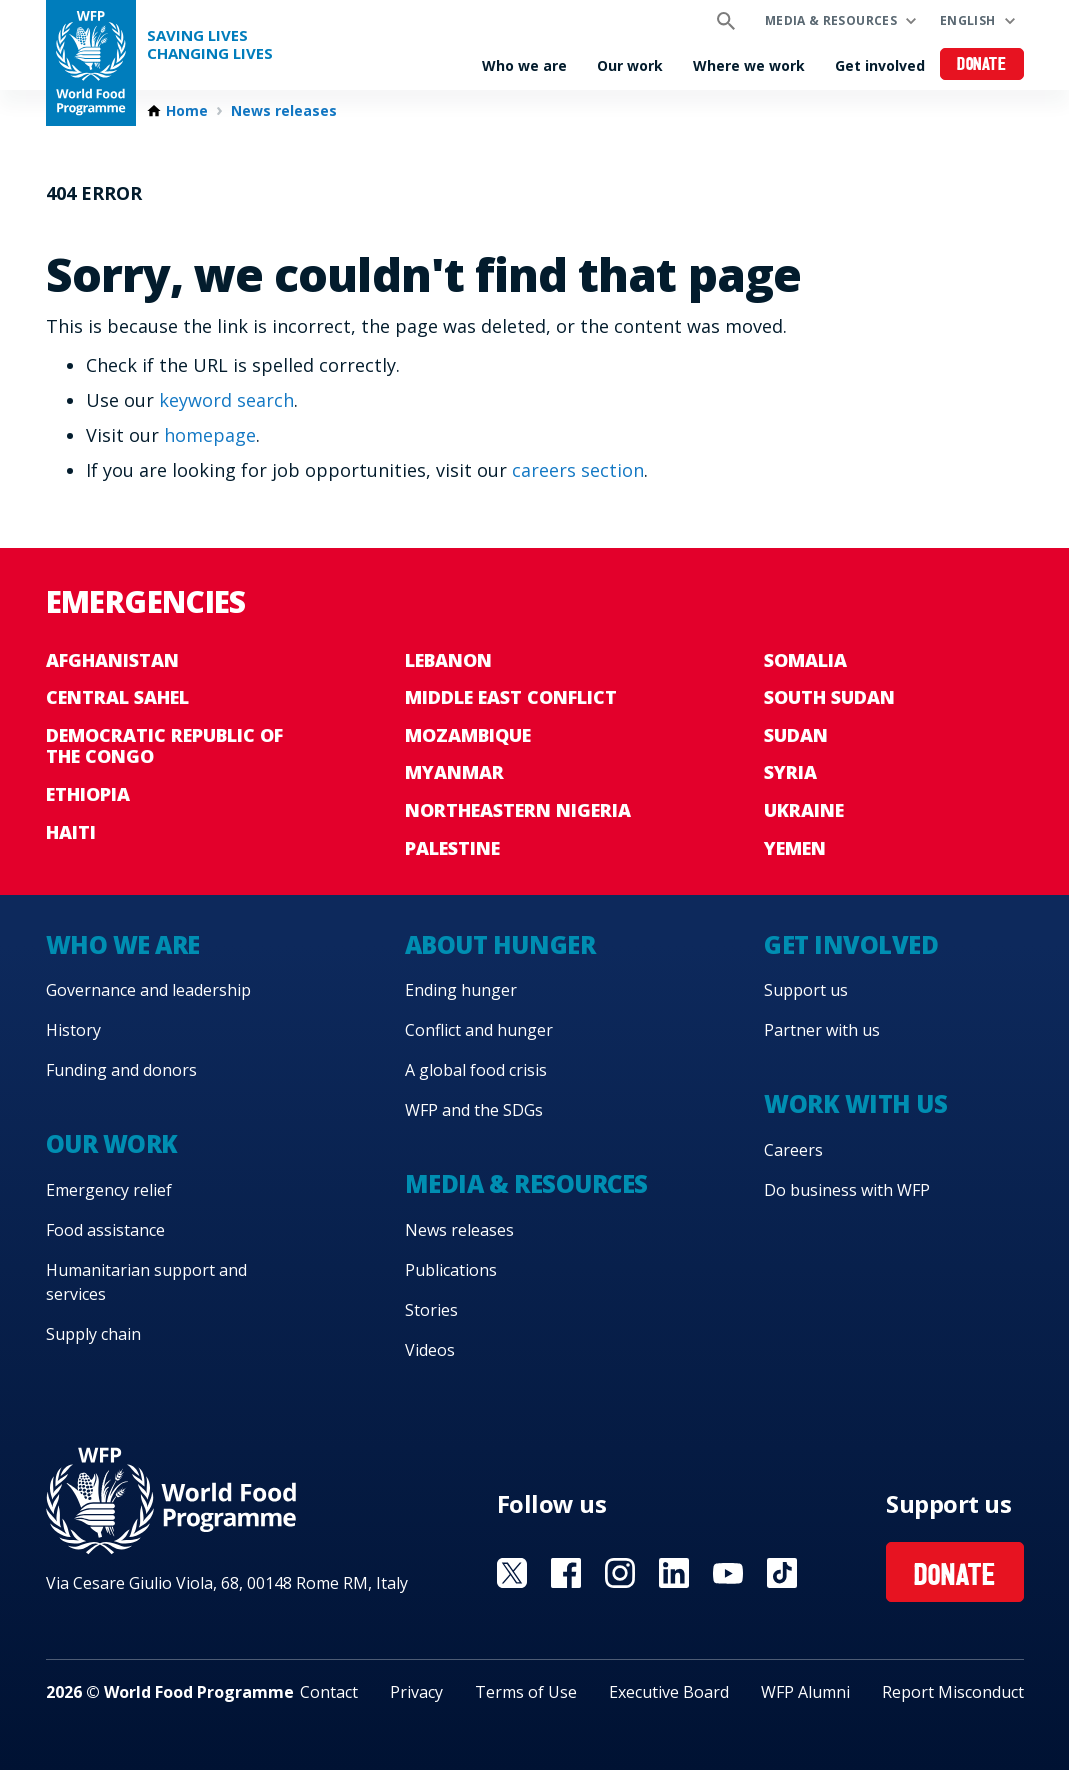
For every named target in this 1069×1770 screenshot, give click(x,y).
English (968, 20)
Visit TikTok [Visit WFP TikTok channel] (782, 1573)
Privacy (416, 1692)
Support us (806, 990)
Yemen (795, 848)
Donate (981, 65)
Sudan (796, 735)
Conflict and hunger (479, 1030)
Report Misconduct (953, 1692)
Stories (431, 1310)
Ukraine (804, 810)
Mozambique (468, 735)
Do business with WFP (847, 1190)
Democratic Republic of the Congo (164, 746)
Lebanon (448, 660)
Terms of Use (526, 1692)
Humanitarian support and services (146, 1282)
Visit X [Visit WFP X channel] (512, 1573)
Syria (790, 772)
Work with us (855, 1103)
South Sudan (829, 697)
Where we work (749, 65)
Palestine (452, 848)
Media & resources (831, 20)
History (73, 1030)
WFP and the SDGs (474, 1110)
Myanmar (454, 772)
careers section (578, 470)
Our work (630, 65)
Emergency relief (109, 1190)
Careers (793, 1150)
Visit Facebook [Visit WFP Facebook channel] (566, 1573)
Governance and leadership (148, 990)
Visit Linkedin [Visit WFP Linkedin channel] (674, 1573)
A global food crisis (476, 1070)
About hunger (500, 944)
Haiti (71, 832)
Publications (451, 1270)
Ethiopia (88, 794)
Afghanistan (112, 660)
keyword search (226, 400)
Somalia (805, 660)
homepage (210, 435)
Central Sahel (117, 697)
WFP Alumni (805, 1692)
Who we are (524, 65)
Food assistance (105, 1230)
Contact (329, 1692)
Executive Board (669, 1692)
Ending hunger (461, 990)
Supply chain (93, 1334)
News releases (284, 111)
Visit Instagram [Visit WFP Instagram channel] (620, 1573)
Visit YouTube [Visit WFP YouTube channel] (728, 1573)
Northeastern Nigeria (518, 810)
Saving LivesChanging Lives (210, 44)
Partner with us (822, 1030)
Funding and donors (121, 1070)
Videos (430, 1350)
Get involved (880, 65)
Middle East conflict (511, 697)
